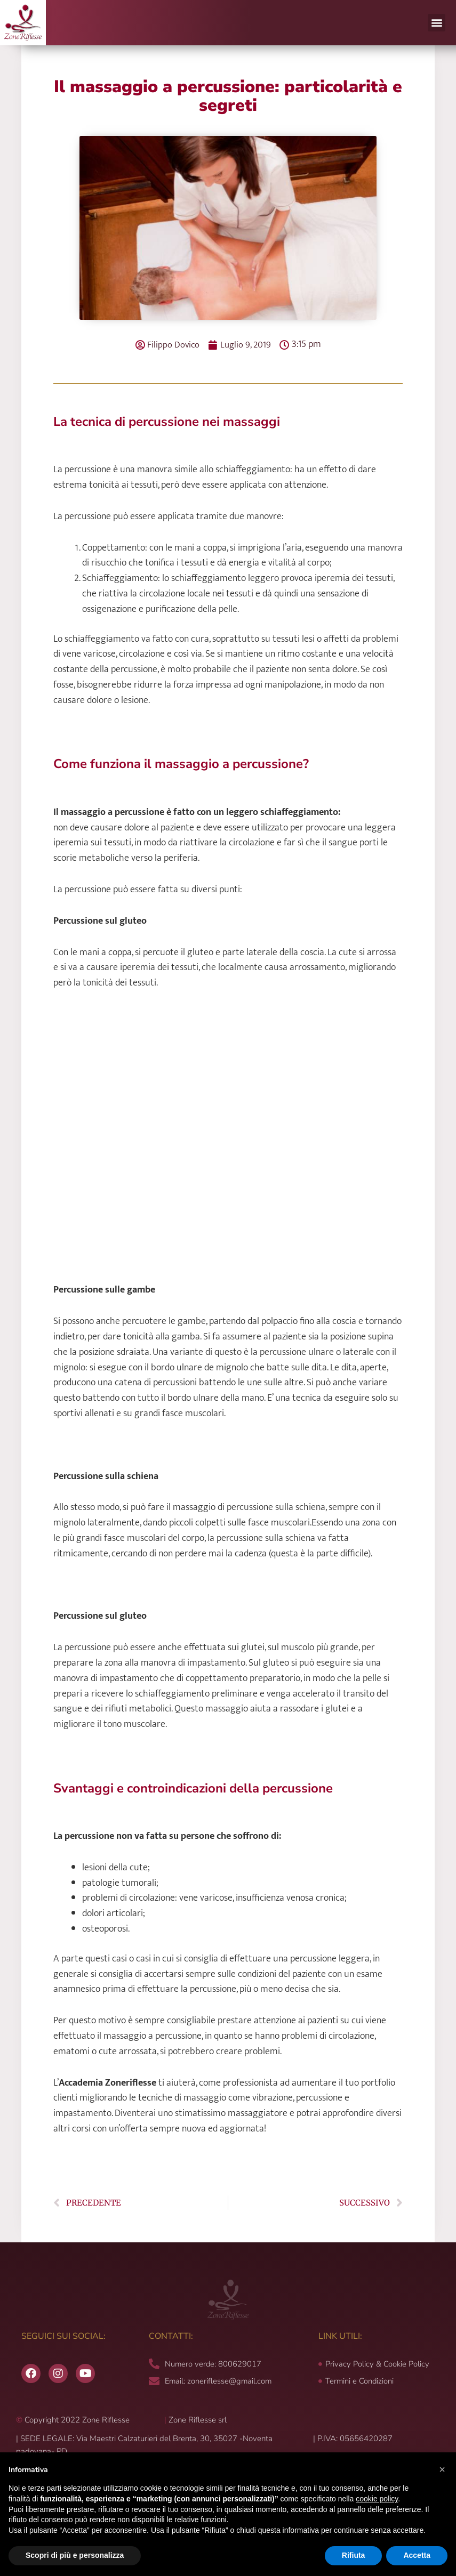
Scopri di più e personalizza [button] (75, 2555)
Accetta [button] (416, 2555)
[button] (436, 22)
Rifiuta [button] (353, 2555)
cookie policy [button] (377, 2498)
